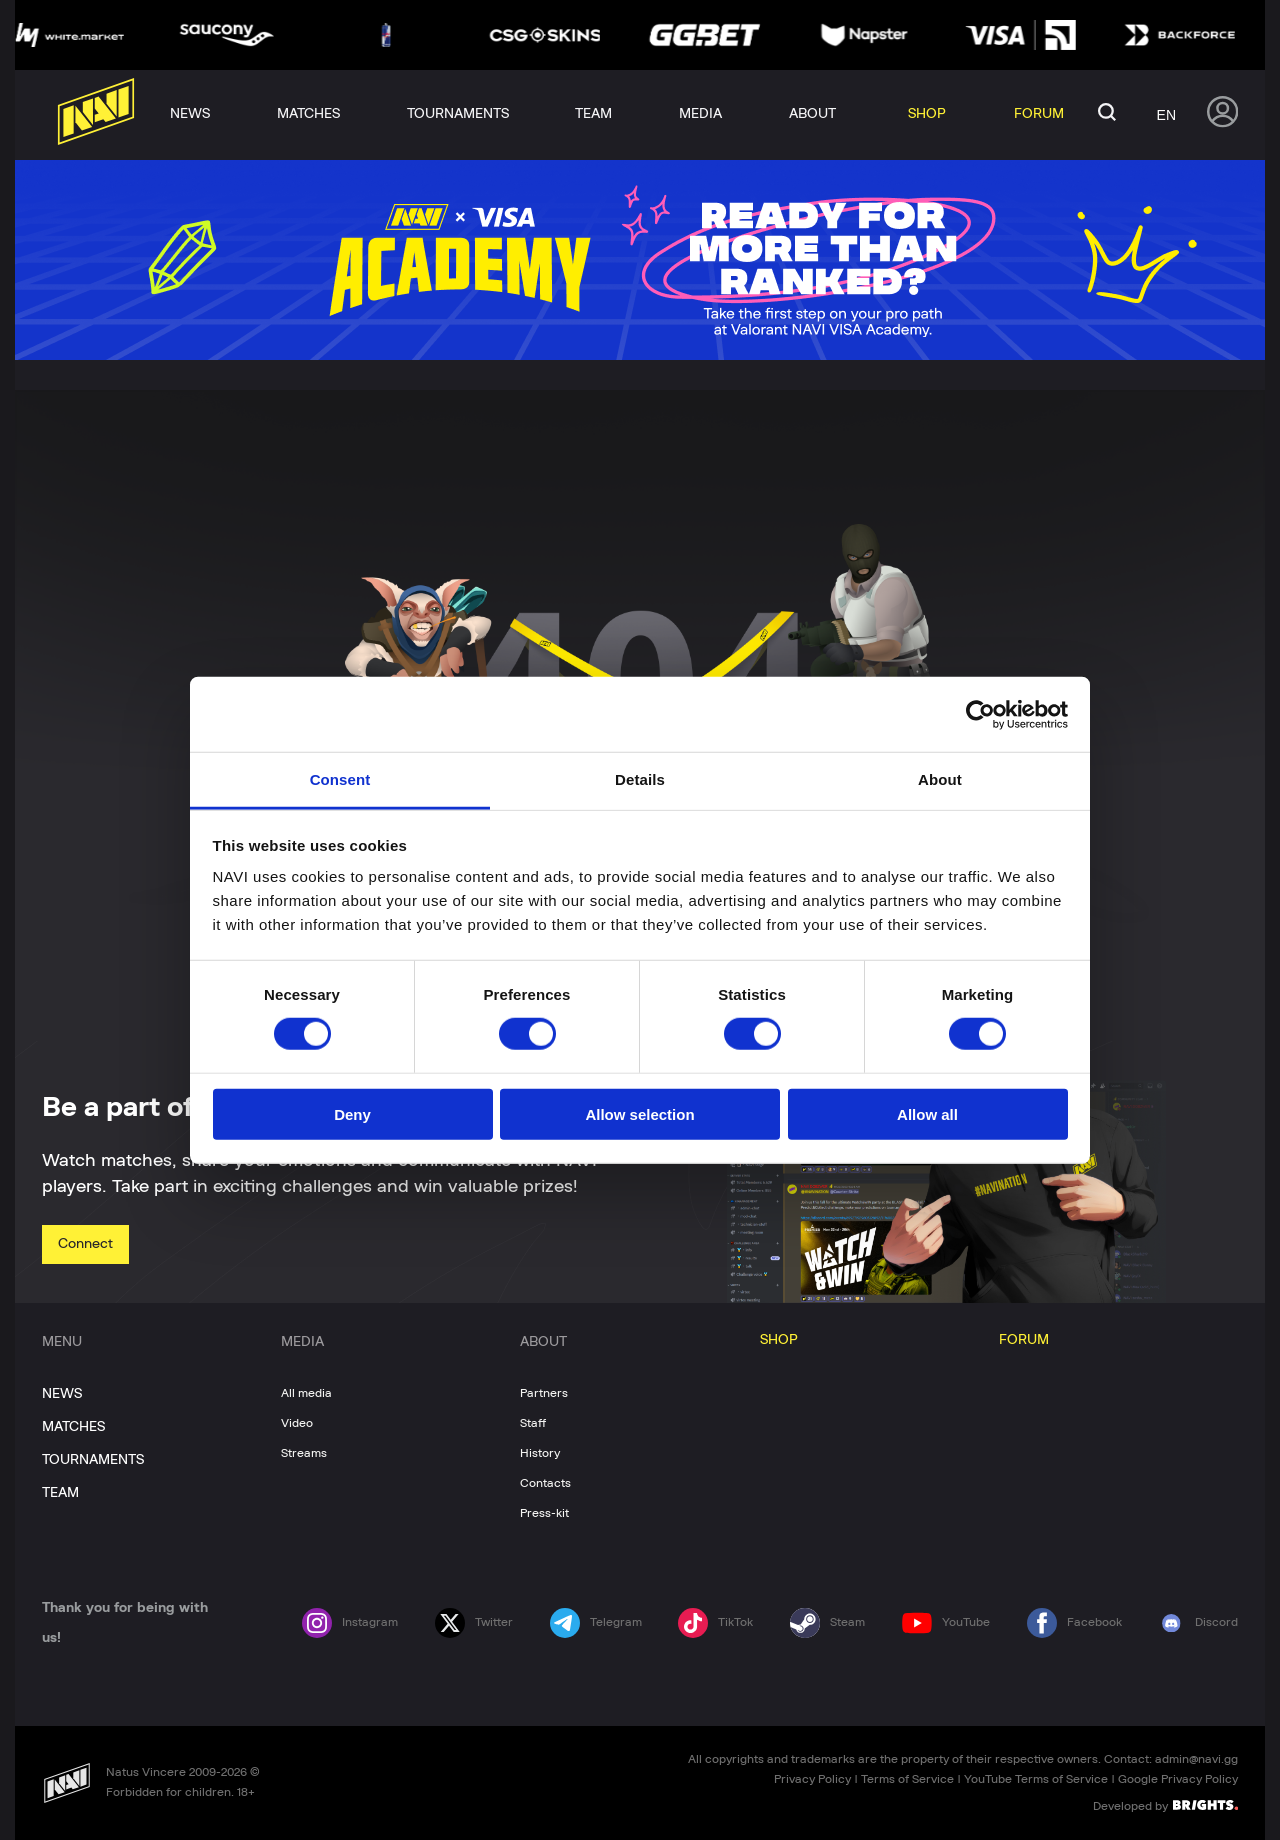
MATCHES (73, 1427)
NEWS (62, 1394)
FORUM (1024, 1340)
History (540, 1453)
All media (306, 1393)
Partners (544, 1393)
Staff (533, 1423)
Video (297, 1423)
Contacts (545, 1483)
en (1166, 115)
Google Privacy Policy (1178, 1779)
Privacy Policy (812, 1779)
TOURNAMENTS (93, 1460)
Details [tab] (640, 779)
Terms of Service (907, 1779)
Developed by (1165, 1805)
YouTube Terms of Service (1036, 1779)
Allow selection (639, 1114)
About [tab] (940, 779)
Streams (304, 1453)
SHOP (779, 1340)
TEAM (60, 1493)
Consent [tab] (340, 779)
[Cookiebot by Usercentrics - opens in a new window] (980, 714)
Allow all (927, 1114)
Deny (352, 1114)
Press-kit (544, 1513)
